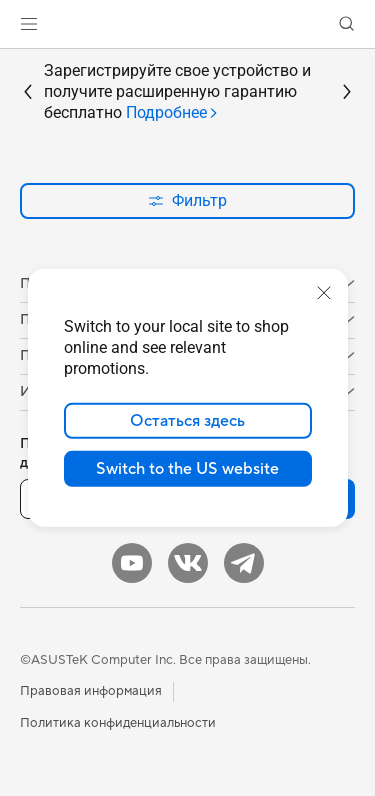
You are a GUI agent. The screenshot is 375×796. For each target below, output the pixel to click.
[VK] (188, 563)
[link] (187, 24)
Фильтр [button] (187, 200)
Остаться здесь (187, 421)
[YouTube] (132, 563)
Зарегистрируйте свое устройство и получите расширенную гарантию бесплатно (177, 92)
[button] (29, 24)
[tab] (172, 113)
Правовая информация (91, 691)
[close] (324, 293)
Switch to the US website (187, 469)
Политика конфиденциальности (118, 723)
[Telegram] (244, 563)
